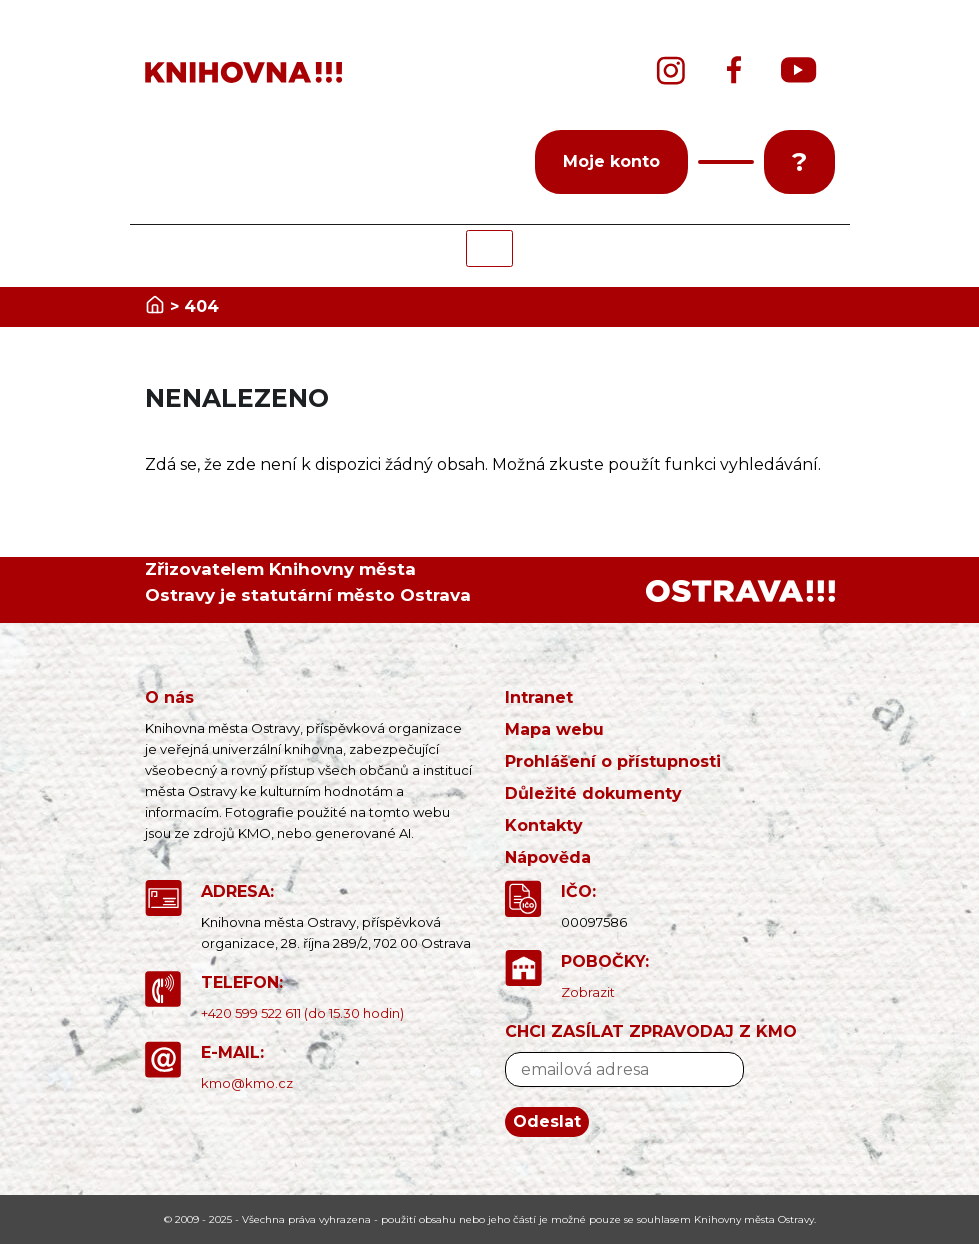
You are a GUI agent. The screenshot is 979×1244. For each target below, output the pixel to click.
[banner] (250, 73)
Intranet (539, 697)
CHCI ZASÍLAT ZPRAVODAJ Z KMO (651, 1031)
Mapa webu (554, 729)
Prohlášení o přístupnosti (613, 761)
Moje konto (611, 161)
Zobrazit (588, 992)
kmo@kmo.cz (247, 1083)
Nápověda (548, 857)
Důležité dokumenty (593, 793)
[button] (726, 162)
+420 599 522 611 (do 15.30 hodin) (302, 1013)
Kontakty (544, 825)
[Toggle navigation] (489, 248)
